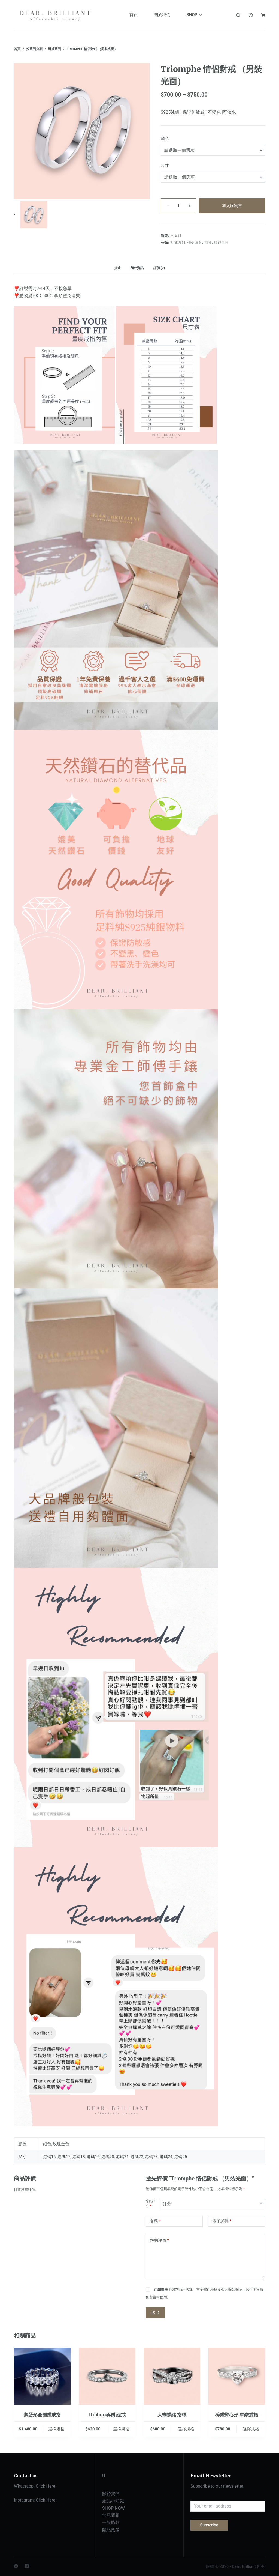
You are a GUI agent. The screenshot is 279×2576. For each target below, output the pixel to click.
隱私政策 (111, 2529)
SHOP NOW (113, 2508)
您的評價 (159, 2240)
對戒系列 (177, 243)
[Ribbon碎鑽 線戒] (107, 2376)
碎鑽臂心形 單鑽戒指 (236, 2415)
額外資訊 (137, 268)
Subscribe (209, 2525)
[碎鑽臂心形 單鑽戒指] (236, 2376)
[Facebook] (16, 2566)
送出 (155, 2312)
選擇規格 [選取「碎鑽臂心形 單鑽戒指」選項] (251, 2429)
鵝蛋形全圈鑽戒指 (42, 2415)
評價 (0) (159, 268)
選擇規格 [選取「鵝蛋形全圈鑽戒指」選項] (56, 2429)
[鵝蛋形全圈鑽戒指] (42, 2376)
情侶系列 (194, 243)
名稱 (155, 2221)
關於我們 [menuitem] (162, 14)
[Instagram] (27, 2566)
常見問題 (111, 2515)
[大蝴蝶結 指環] (172, 2376)
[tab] (117, 268)
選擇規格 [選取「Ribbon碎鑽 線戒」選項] (121, 2429)
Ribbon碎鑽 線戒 (107, 2415)
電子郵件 (221, 2221)
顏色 (165, 138)
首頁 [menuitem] (133, 14)
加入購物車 (232, 205)
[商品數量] (178, 205)
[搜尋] (238, 15)
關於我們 (111, 2493)
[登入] (251, 15)
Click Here (45, 2486)
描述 (117, 268)
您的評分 (151, 2203)
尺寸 (165, 165)
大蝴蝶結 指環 (171, 2415)
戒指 (208, 243)
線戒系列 (221, 243)
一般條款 (111, 2522)
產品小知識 (113, 2500)
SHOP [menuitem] (195, 14)
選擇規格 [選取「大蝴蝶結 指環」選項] (186, 2429)
